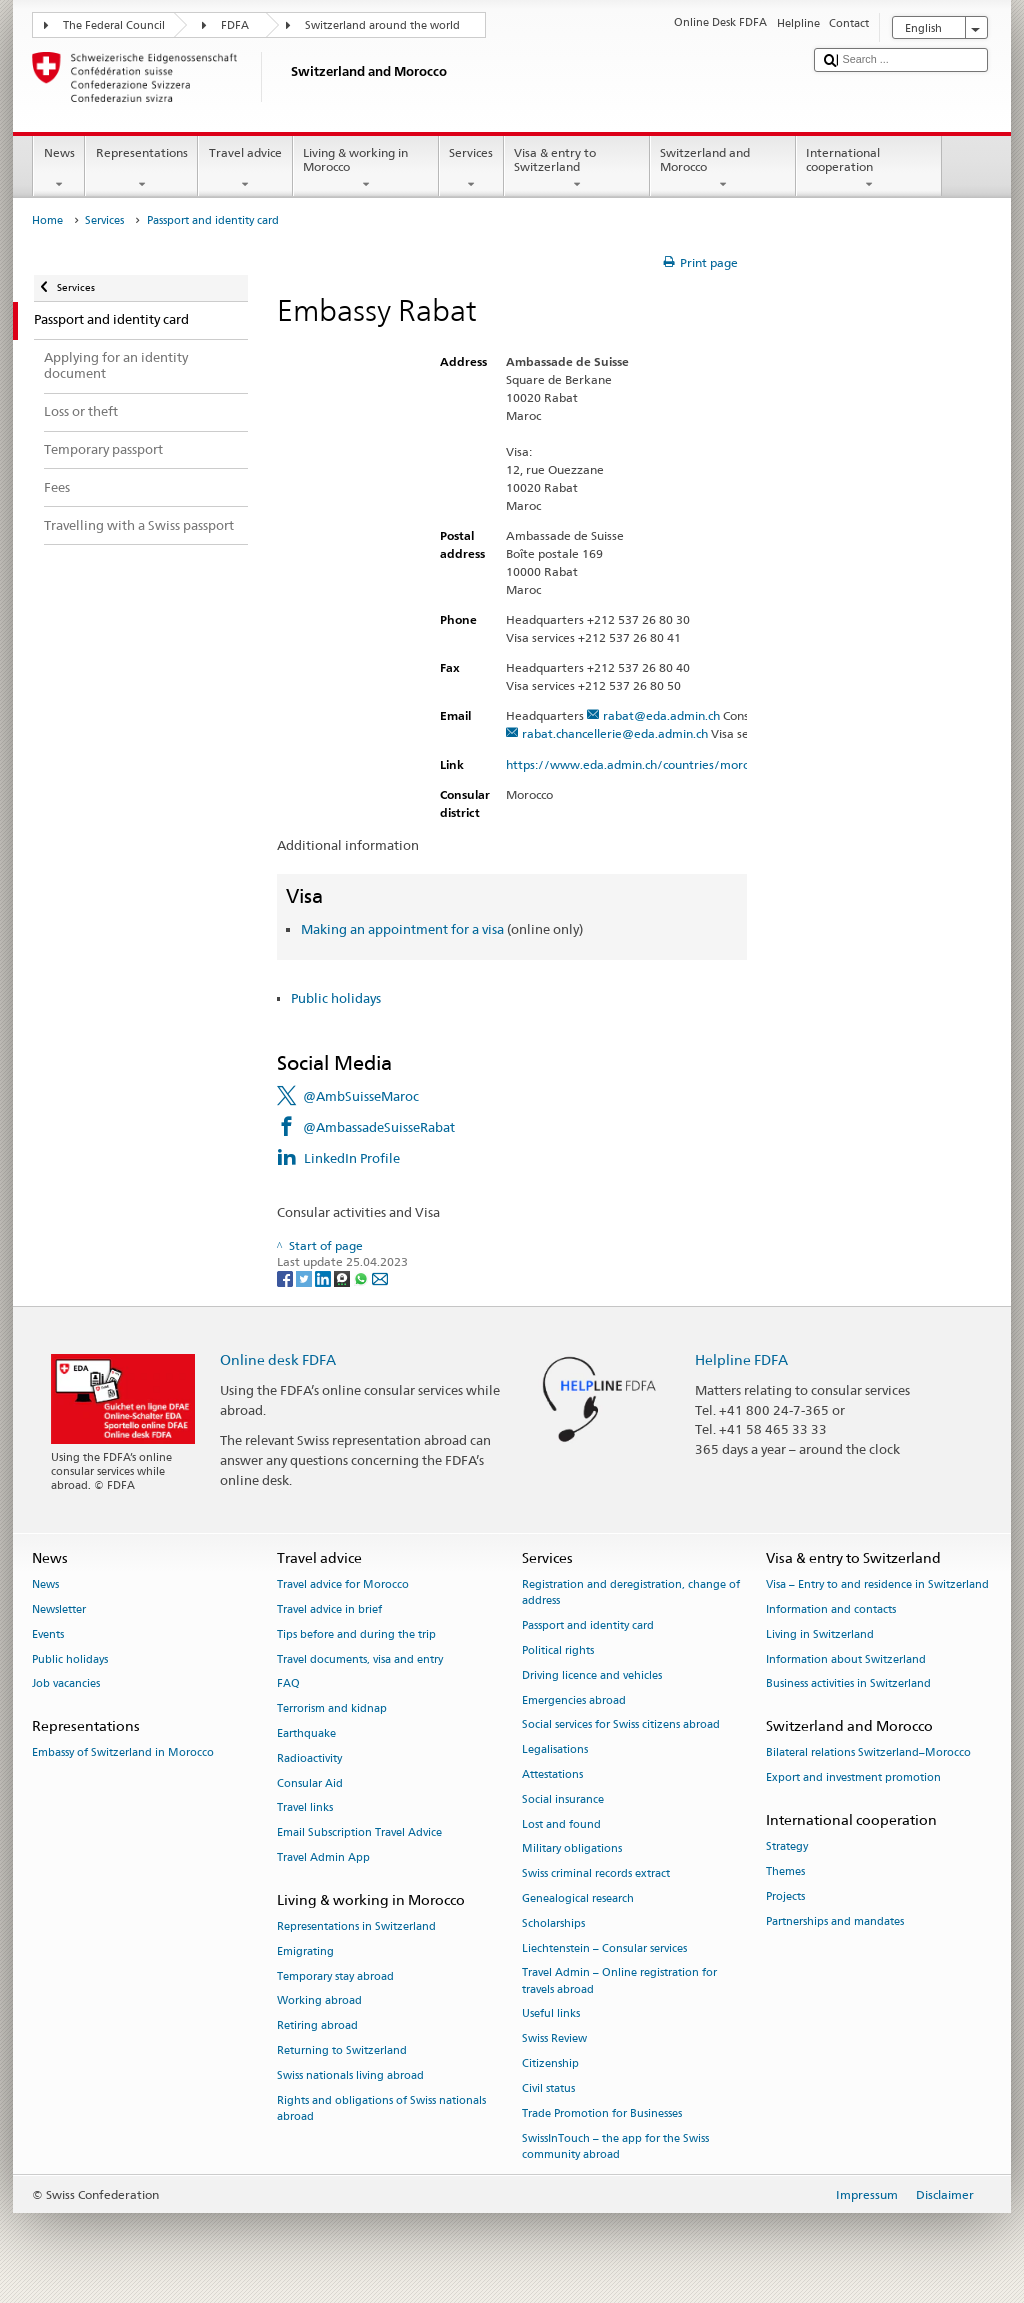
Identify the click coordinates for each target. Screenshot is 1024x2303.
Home (47, 220)
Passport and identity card (588, 1625)
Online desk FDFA (278, 1359)
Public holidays (336, 998)
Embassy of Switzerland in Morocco (123, 1753)
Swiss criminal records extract (596, 1874)
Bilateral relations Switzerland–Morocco (868, 1753)
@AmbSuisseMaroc (361, 1096)
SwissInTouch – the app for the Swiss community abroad (615, 2146)
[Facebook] (286, 1277)
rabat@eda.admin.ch (661, 715)
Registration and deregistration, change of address (631, 1592)
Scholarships (553, 1923)
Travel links (305, 1808)
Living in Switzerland (820, 1634)
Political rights (558, 1650)
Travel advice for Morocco (343, 1584)
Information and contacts (831, 1609)
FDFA (235, 25)
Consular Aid (310, 1783)
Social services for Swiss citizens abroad (621, 1725)
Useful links (551, 2014)
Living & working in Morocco (366, 169)
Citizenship (550, 2063)
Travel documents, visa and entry (360, 1659)
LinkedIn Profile (352, 1158)
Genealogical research (578, 1898)
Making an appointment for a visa (402, 929)
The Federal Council (114, 25)
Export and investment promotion (853, 1778)
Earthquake (306, 1733)
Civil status (548, 2088)
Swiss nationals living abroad (350, 2075)
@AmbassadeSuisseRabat (379, 1127)
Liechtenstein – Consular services (604, 1948)
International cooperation (869, 169)
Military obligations (572, 1849)
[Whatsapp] (362, 1277)
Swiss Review (554, 2039)
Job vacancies (66, 1684)
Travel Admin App (323, 1857)
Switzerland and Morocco (723, 169)
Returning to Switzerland (342, 2050)
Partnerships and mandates (835, 1921)
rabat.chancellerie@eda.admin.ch (615, 733)
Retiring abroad (317, 2026)
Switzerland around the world (382, 25)
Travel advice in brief (329, 1609)
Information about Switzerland (846, 1659)
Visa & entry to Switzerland (577, 169)
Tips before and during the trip (356, 1634)
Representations (141, 169)
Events (48, 1634)
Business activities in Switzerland (848, 1684)
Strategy (787, 1847)
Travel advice (245, 169)
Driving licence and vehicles (592, 1675)
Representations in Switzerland (356, 1926)
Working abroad (319, 2001)
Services (471, 169)
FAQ (288, 1684)
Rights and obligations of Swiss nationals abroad (381, 2108)
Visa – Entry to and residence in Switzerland (877, 1584)
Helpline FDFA (741, 1359)
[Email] (380, 1277)
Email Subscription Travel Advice (359, 1833)
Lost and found (561, 1824)
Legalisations (555, 1750)
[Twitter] (305, 1277)
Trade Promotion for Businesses (602, 2113)
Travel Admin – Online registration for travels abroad (619, 1981)
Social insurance (563, 1799)
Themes (785, 1871)
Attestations (552, 1774)
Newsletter (59, 1609)
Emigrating (305, 1951)
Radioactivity (309, 1758)
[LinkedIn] (324, 1277)
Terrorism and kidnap (332, 1709)
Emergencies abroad (574, 1700)
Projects (785, 1896)
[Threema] (343, 1277)
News (59, 169)
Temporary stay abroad (335, 1976)
